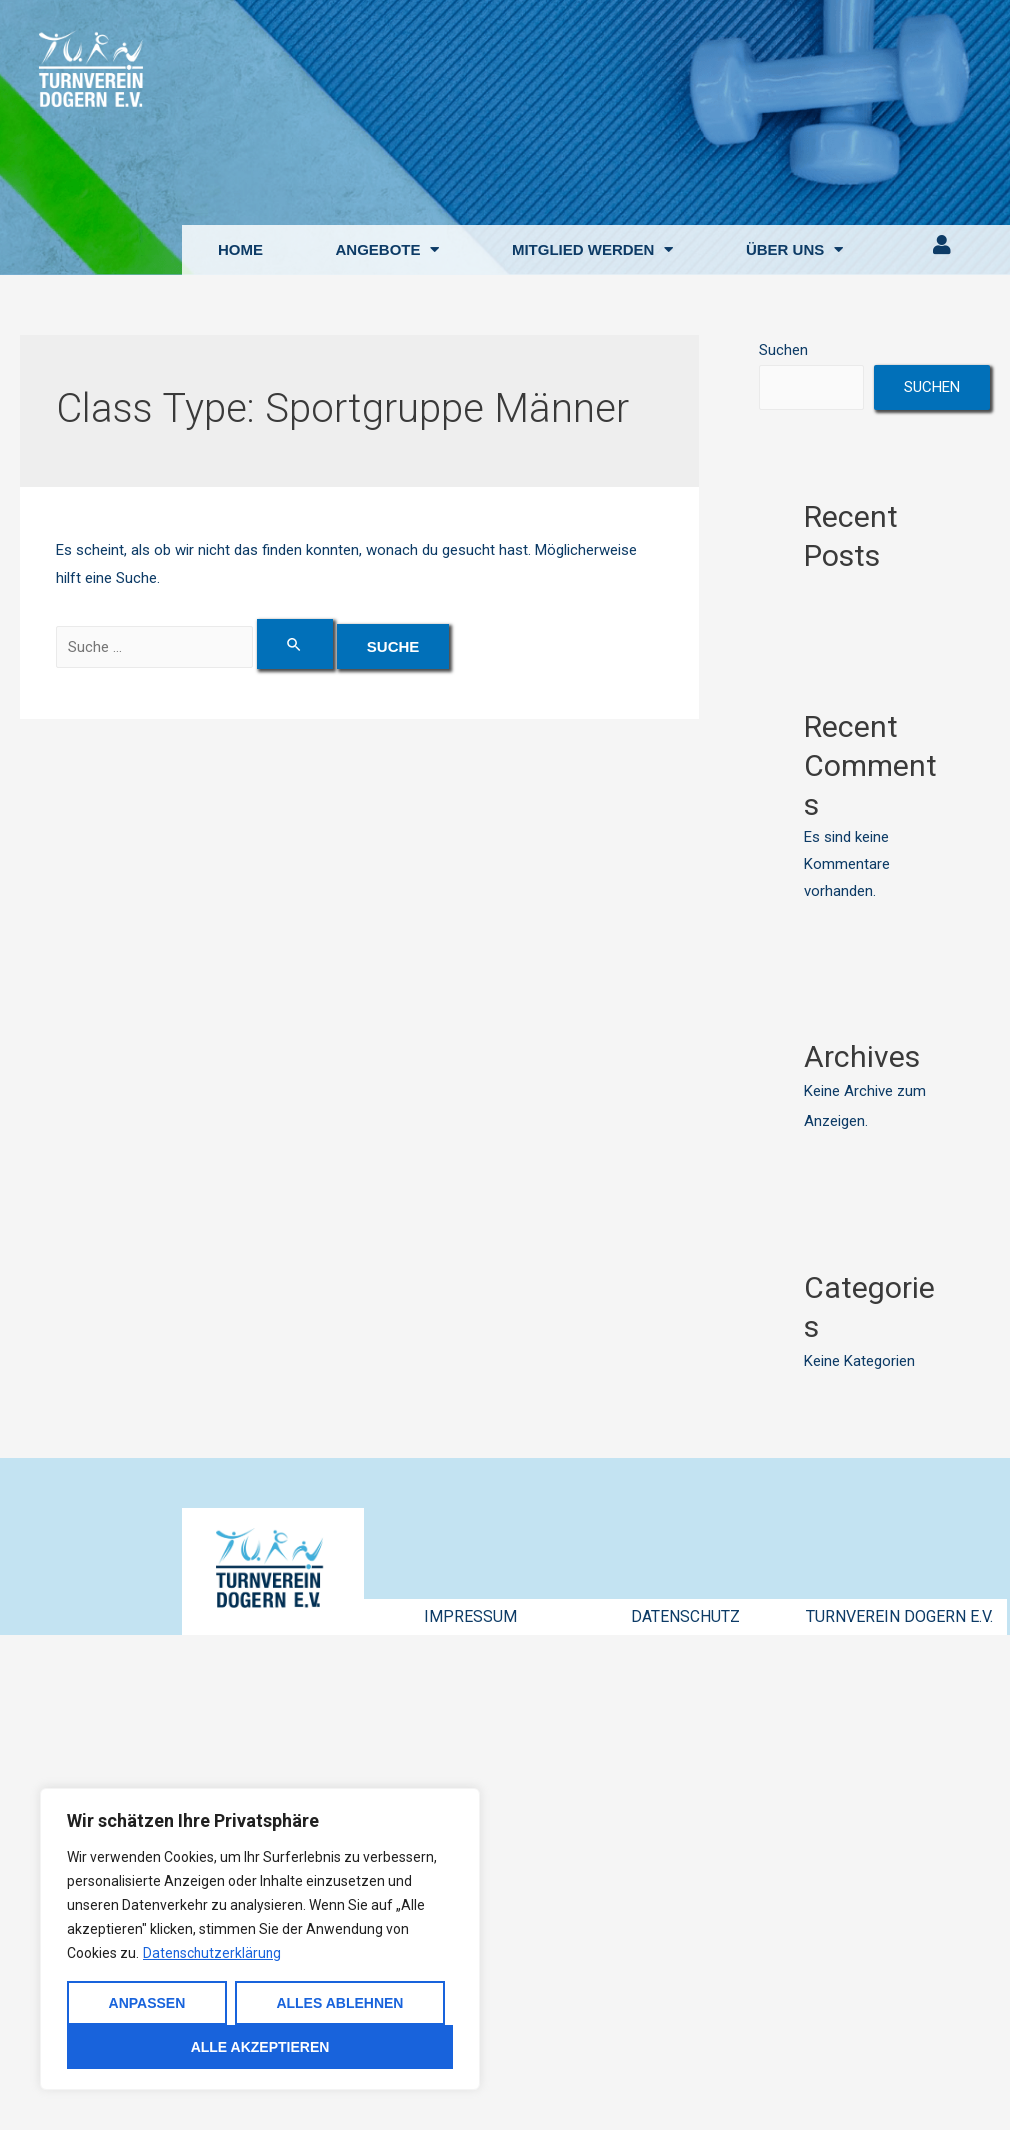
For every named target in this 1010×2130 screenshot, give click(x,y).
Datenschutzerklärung (213, 1953)
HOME (240, 249)
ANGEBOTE (387, 249)
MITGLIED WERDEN (593, 249)
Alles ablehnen (339, 2003)
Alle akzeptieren (260, 2047)
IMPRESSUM (470, 1616)
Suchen (783, 350)
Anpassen (147, 2003)
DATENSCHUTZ (685, 1616)
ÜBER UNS (794, 249)
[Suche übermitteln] (296, 644)
